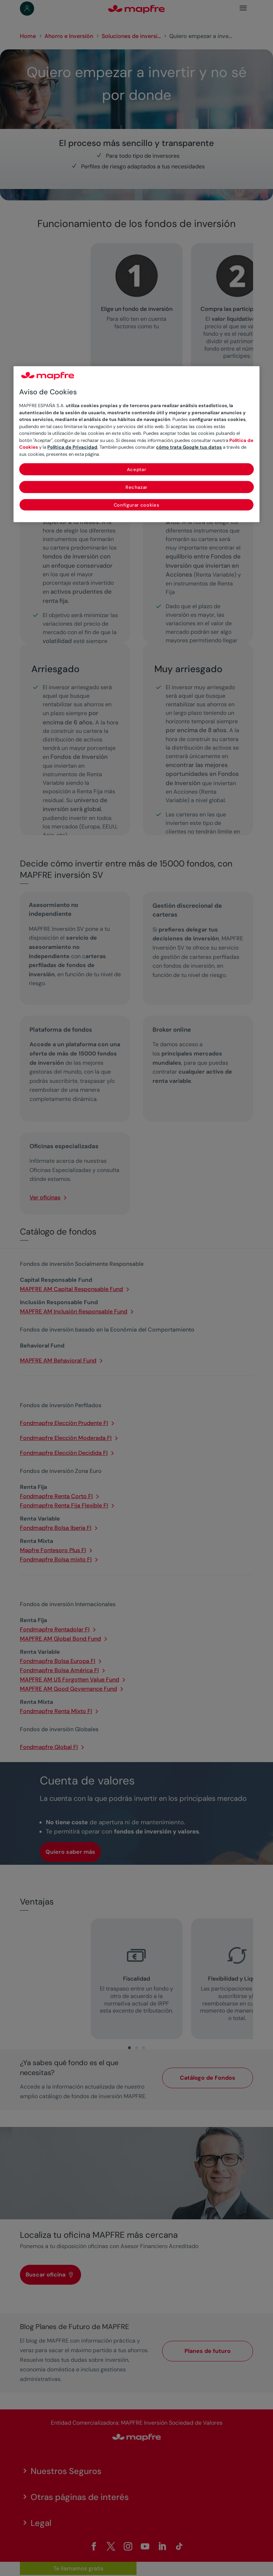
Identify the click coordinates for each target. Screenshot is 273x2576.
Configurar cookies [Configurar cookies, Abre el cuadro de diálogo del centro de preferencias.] (137, 505)
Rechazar (136, 487)
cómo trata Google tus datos (189, 447)
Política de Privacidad (72, 447)
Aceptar (136, 469)
